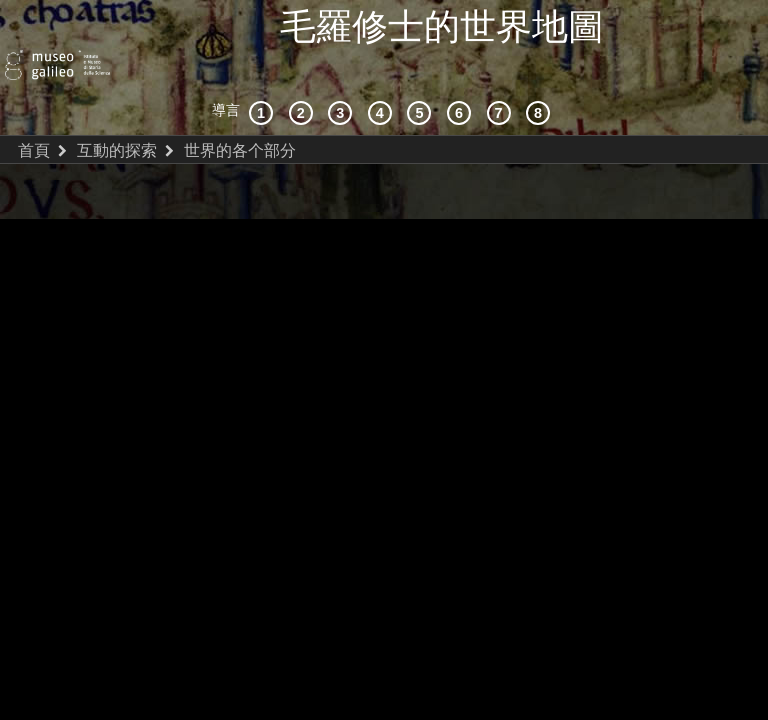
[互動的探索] (304, 74)
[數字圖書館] (541, 74)
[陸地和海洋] (502, 74)
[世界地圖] (422, 74)
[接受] (383, 74)
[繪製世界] (462, 74)
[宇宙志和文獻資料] (343, 74)
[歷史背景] (264, 74)
